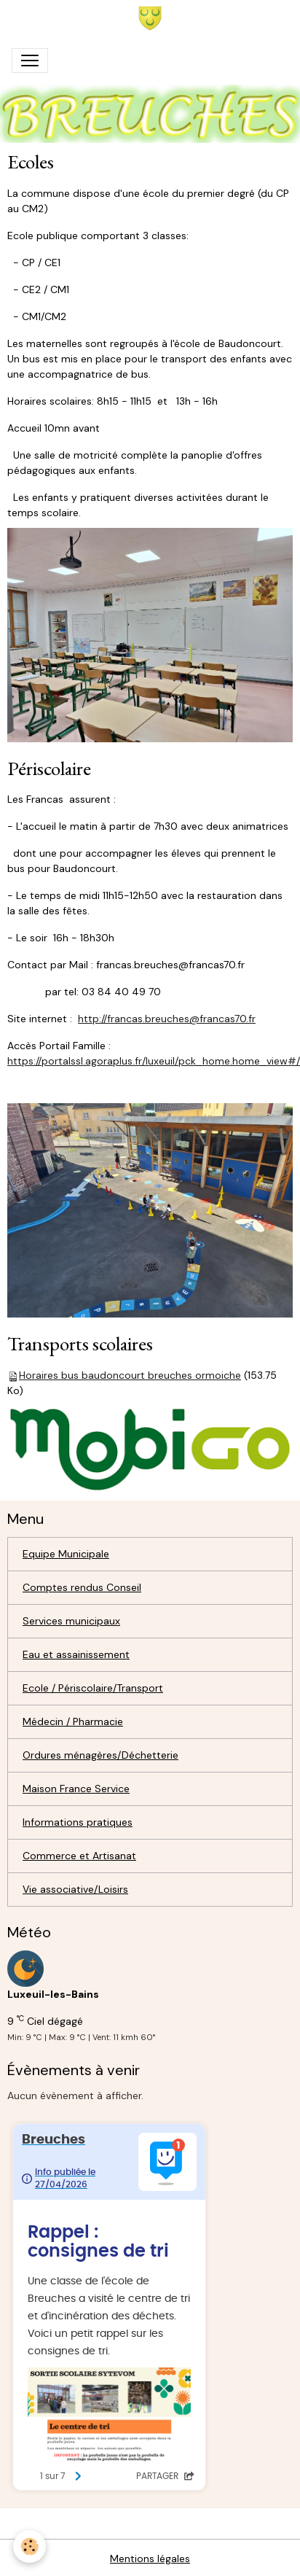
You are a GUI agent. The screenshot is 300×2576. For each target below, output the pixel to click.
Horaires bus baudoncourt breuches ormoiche (130, 1375)
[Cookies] (29, 2546)
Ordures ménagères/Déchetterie (100, 1755)
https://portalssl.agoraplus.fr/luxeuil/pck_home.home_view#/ (153, 1060)
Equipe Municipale (66, 1553)
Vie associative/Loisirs (75, 1889)
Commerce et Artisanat (79, 1855)
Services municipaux (71, 1620)
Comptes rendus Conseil (82, 1587)
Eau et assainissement (76, 1654)
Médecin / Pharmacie (73, 1721)
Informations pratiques (78, 1822)
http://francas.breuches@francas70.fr (167, 1018)
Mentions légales (150, 2558)
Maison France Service (76, 1788)
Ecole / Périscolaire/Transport (93, 1687)
